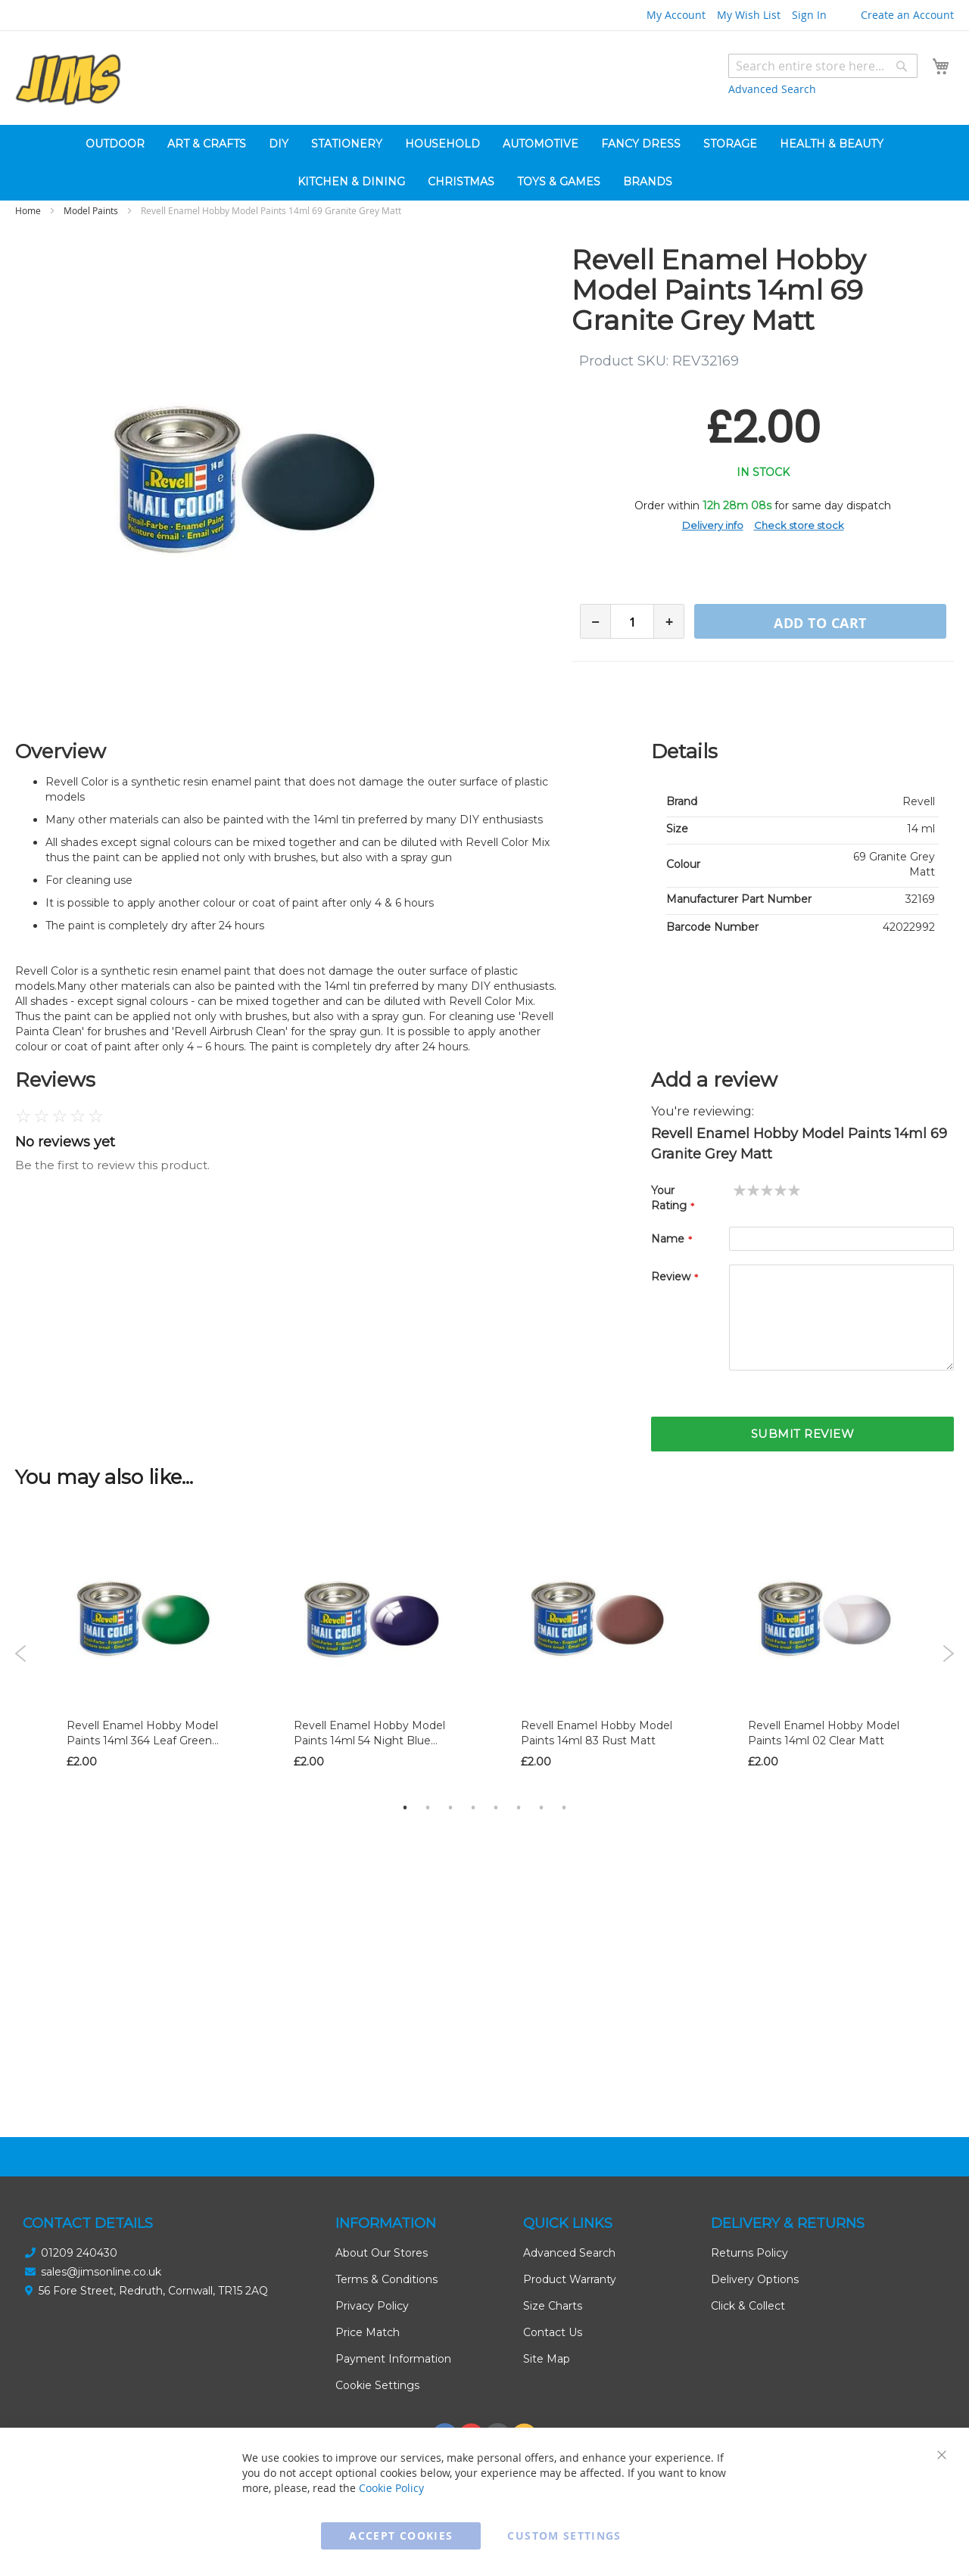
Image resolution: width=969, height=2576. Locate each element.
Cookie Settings (377, 2385)
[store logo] (68, 80)
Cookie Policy (391, 2488)
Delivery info (712, 525)
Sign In (809, 15)
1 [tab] (405, 1807)
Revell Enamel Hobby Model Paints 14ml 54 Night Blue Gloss (369, 1740)
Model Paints (91, 210)
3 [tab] (450, 1807)
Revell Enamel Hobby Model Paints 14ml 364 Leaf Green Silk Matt (142, 1740)
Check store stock (799, 525)
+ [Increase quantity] (669, 621)
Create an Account (907, 15)
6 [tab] (518, 1807)
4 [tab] (473, 1807)
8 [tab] (564, 1807)
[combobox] (823, 66)
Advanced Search (772, 89)
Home (28, 210)
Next (948, 1653)
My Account (676, 15)
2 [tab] (427, 1807)
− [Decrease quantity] (595, 621)
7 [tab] (541, 1807)
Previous (20, 1653)
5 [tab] (495, 1807)
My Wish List (748, 15)
